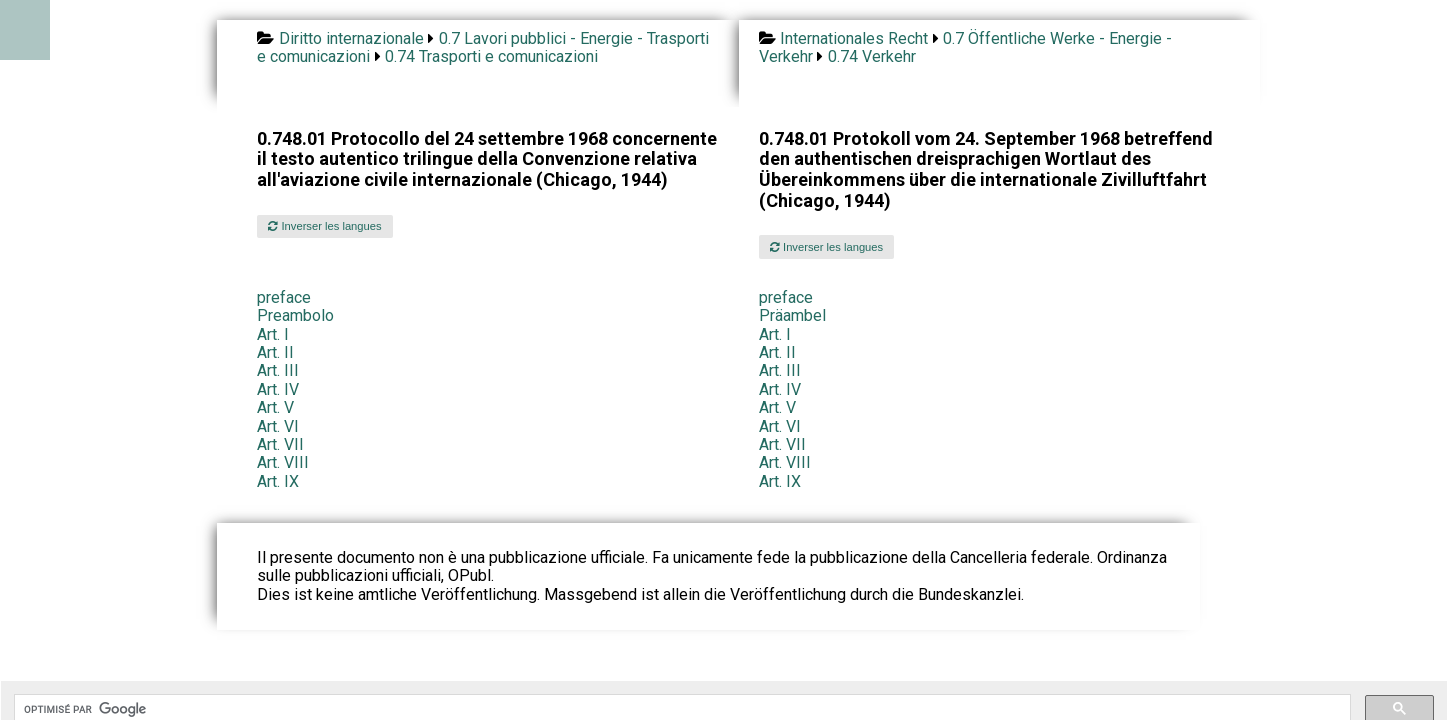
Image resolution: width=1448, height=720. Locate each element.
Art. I (273, 334)
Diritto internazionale (351, 38)
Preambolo (295, 315)
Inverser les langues (324, 226)
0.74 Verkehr (872, 56)
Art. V (275, 407)
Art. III (278, 370)
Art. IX (278, 481)
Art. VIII (283, 462)
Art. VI (278, 426)
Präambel (792, 315)
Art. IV (278, 389)
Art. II (275, 352)
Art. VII (280, 444)
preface (284, 297)
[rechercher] (680, 709)
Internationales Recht (854, 38)
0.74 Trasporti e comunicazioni (491, 56)
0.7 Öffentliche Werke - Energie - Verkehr (965, 47)
